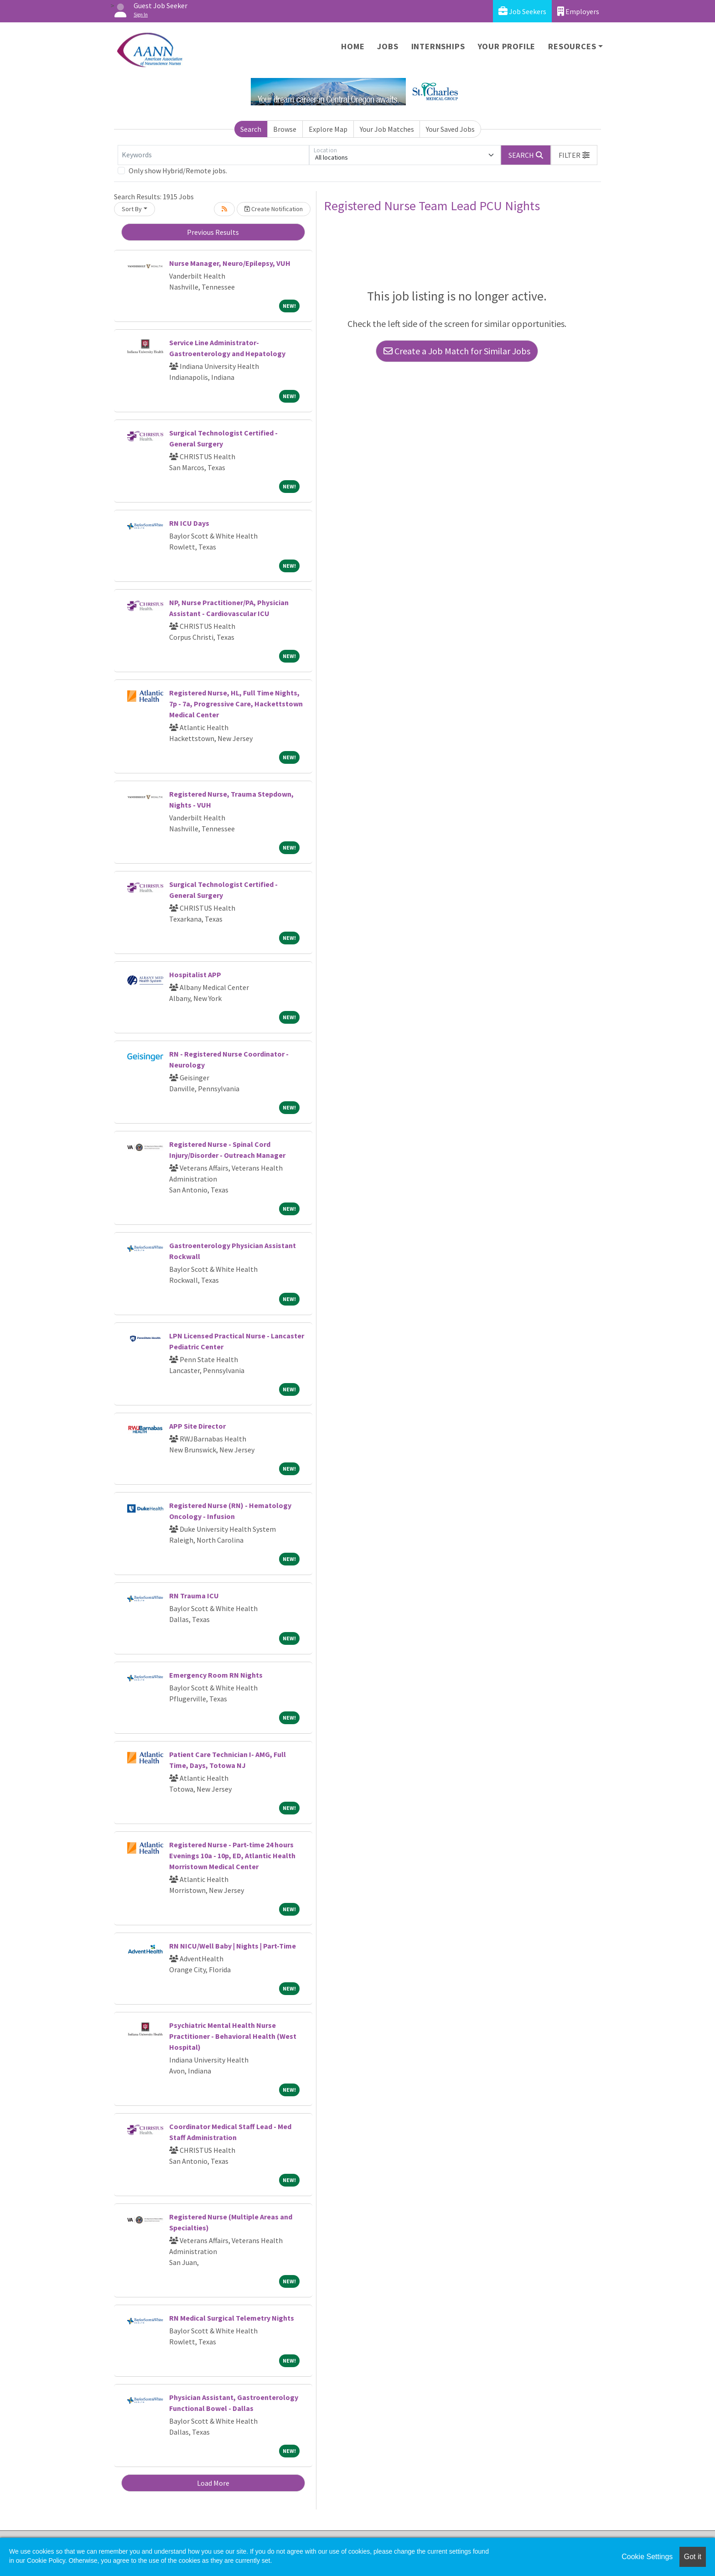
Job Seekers (522, 11)
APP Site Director (197, 1426)
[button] (574, 155)
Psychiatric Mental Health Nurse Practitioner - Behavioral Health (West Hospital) (232, 2036)
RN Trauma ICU (194, 1595)
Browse (284, 129)
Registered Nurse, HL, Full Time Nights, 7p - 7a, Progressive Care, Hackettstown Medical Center (236, 703)
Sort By (132, 209)
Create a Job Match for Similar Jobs (456, 351)
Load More (213, 2483)
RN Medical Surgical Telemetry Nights (231, 2317)
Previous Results (213, 232)
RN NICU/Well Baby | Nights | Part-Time (232, 1945)
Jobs (387, 46)
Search (250, 129)
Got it (692, 2556)
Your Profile (507, 46)
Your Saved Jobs (450, 129)
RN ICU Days (189, 523)
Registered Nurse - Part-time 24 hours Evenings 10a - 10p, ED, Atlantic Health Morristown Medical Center (232, 1855)
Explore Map (328, 129)
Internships (438, 46)
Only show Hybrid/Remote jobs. (178, 170)
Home (352, 46)
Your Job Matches (387, 129)
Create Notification (273, 209)
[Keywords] (213, 155)
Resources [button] (572, 46)
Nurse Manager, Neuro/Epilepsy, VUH (229, 263)
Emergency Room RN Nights (216, 1674)
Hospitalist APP (195, 974)
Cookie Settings (647, 2556)
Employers (578, 11)
